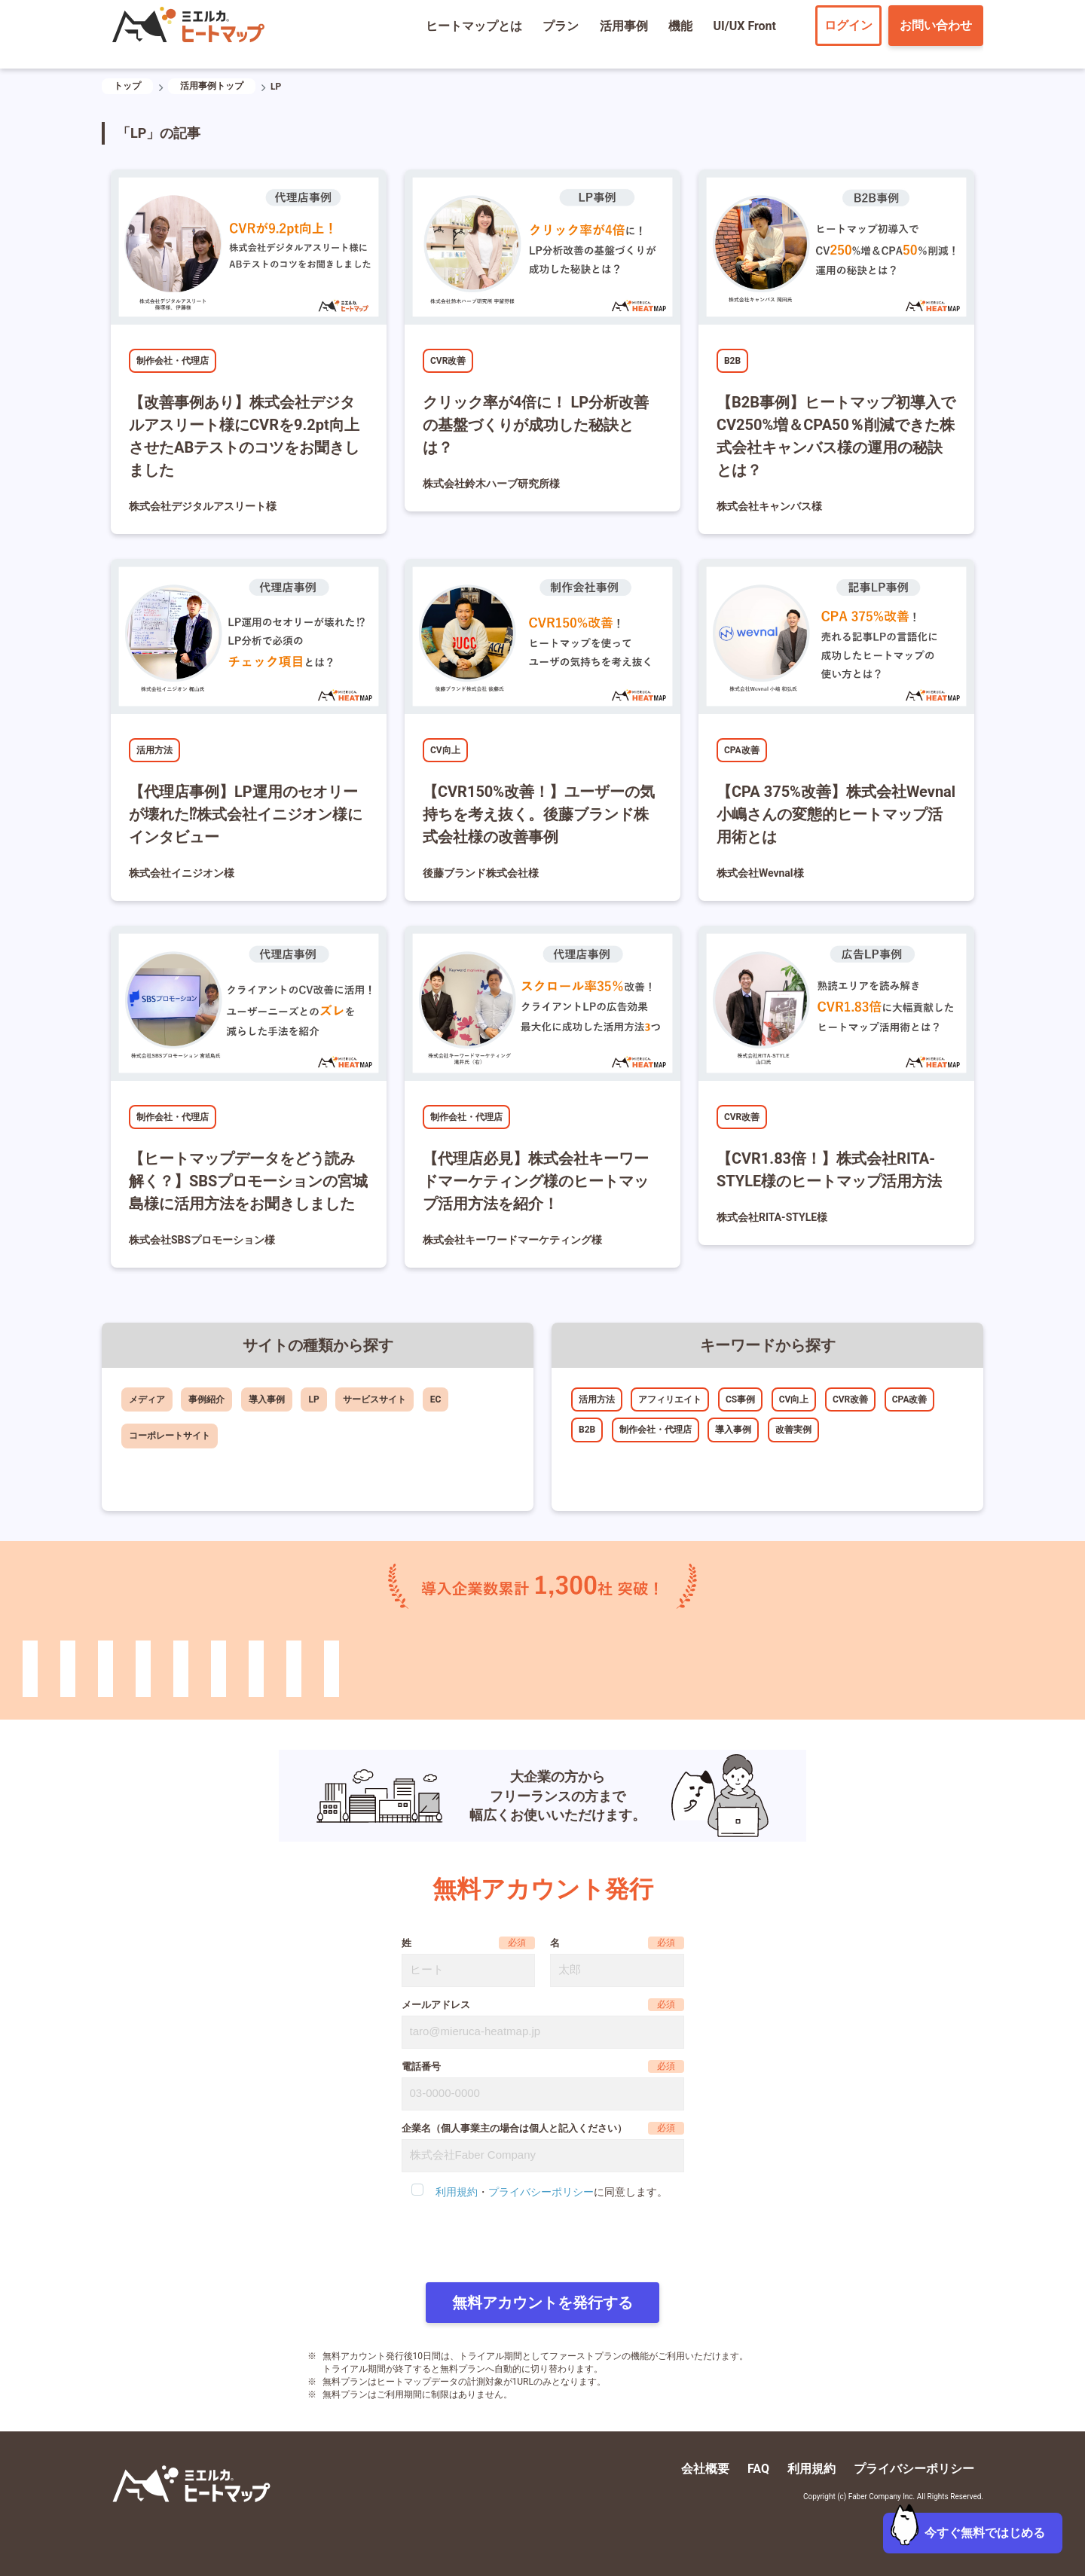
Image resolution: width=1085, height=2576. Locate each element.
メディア (147, 1399)
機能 (680, 26)
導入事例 (267, 1399)
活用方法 (154, 750)
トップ (127, 86)
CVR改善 (448, 361)
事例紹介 (206, 1399)
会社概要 (705, 2469)
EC (436, 1399)
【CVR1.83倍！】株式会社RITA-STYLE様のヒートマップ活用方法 (829, 1169)
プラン (560, 26)
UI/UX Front (745, 26)
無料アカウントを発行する (542, 2303)
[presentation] (542, 2241)
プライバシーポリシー (541, 2192)
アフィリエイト (669, 1399)
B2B (732, 361)
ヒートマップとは (474, 26)
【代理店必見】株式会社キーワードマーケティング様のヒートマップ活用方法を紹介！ (536, 1181)
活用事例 (624, 26)
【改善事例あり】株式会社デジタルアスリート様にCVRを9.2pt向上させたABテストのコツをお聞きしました (244, 436)
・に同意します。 (552, 2192)
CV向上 (445, 750)
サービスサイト (374, 1399)
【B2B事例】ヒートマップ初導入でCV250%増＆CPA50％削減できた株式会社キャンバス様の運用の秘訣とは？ (836, 436)
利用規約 (457, 2192)
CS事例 (740, 1399)
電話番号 (421, 2066)
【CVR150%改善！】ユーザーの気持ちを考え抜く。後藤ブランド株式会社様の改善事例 (539, 814)
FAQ (758, 2469)
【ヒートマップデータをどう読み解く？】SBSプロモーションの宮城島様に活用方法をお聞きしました (248, 1181)
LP (313, 1399)
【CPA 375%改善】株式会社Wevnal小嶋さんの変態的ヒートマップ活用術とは (836, 814)
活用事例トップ (211, 86)
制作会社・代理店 (172, 361)
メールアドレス (436, 2004)
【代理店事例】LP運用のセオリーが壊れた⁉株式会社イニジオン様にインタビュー (245, 814)
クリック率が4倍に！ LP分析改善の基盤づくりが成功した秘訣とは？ (536, 424)
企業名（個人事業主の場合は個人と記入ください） (514, 2128)
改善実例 (793, 1429)
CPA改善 (742, 750)
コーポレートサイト (169, 1435)
